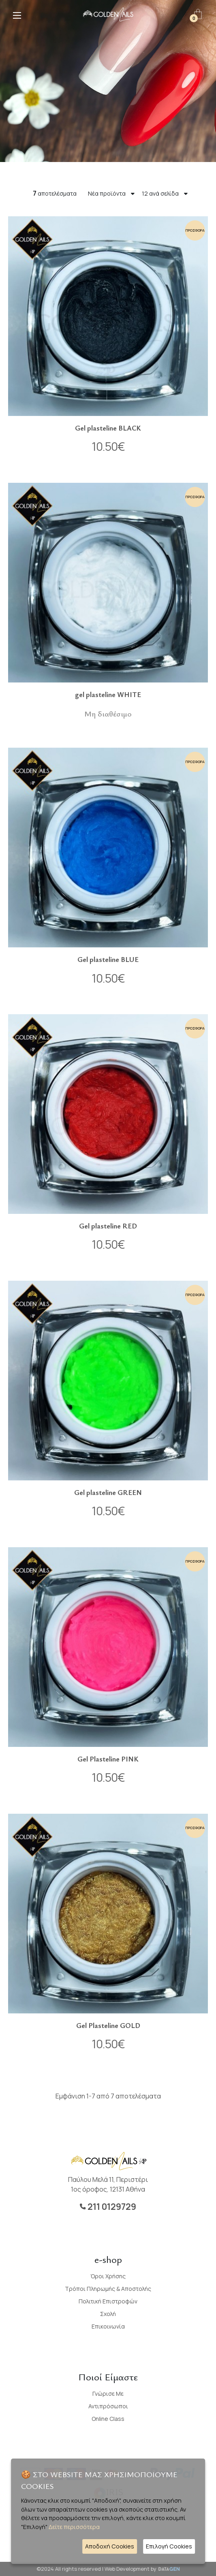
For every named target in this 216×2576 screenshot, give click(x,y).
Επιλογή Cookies (169, 2546)
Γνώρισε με (108, 2393)
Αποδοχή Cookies (109, 2546)
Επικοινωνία (108, 2326)
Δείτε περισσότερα (74, 2527)
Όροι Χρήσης (108, 2276)
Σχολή (108, 2314)
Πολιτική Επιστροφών (108, 2301)
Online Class (108, 2418)
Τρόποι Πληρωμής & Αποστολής (108, 2288)
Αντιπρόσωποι (108, 2406)
